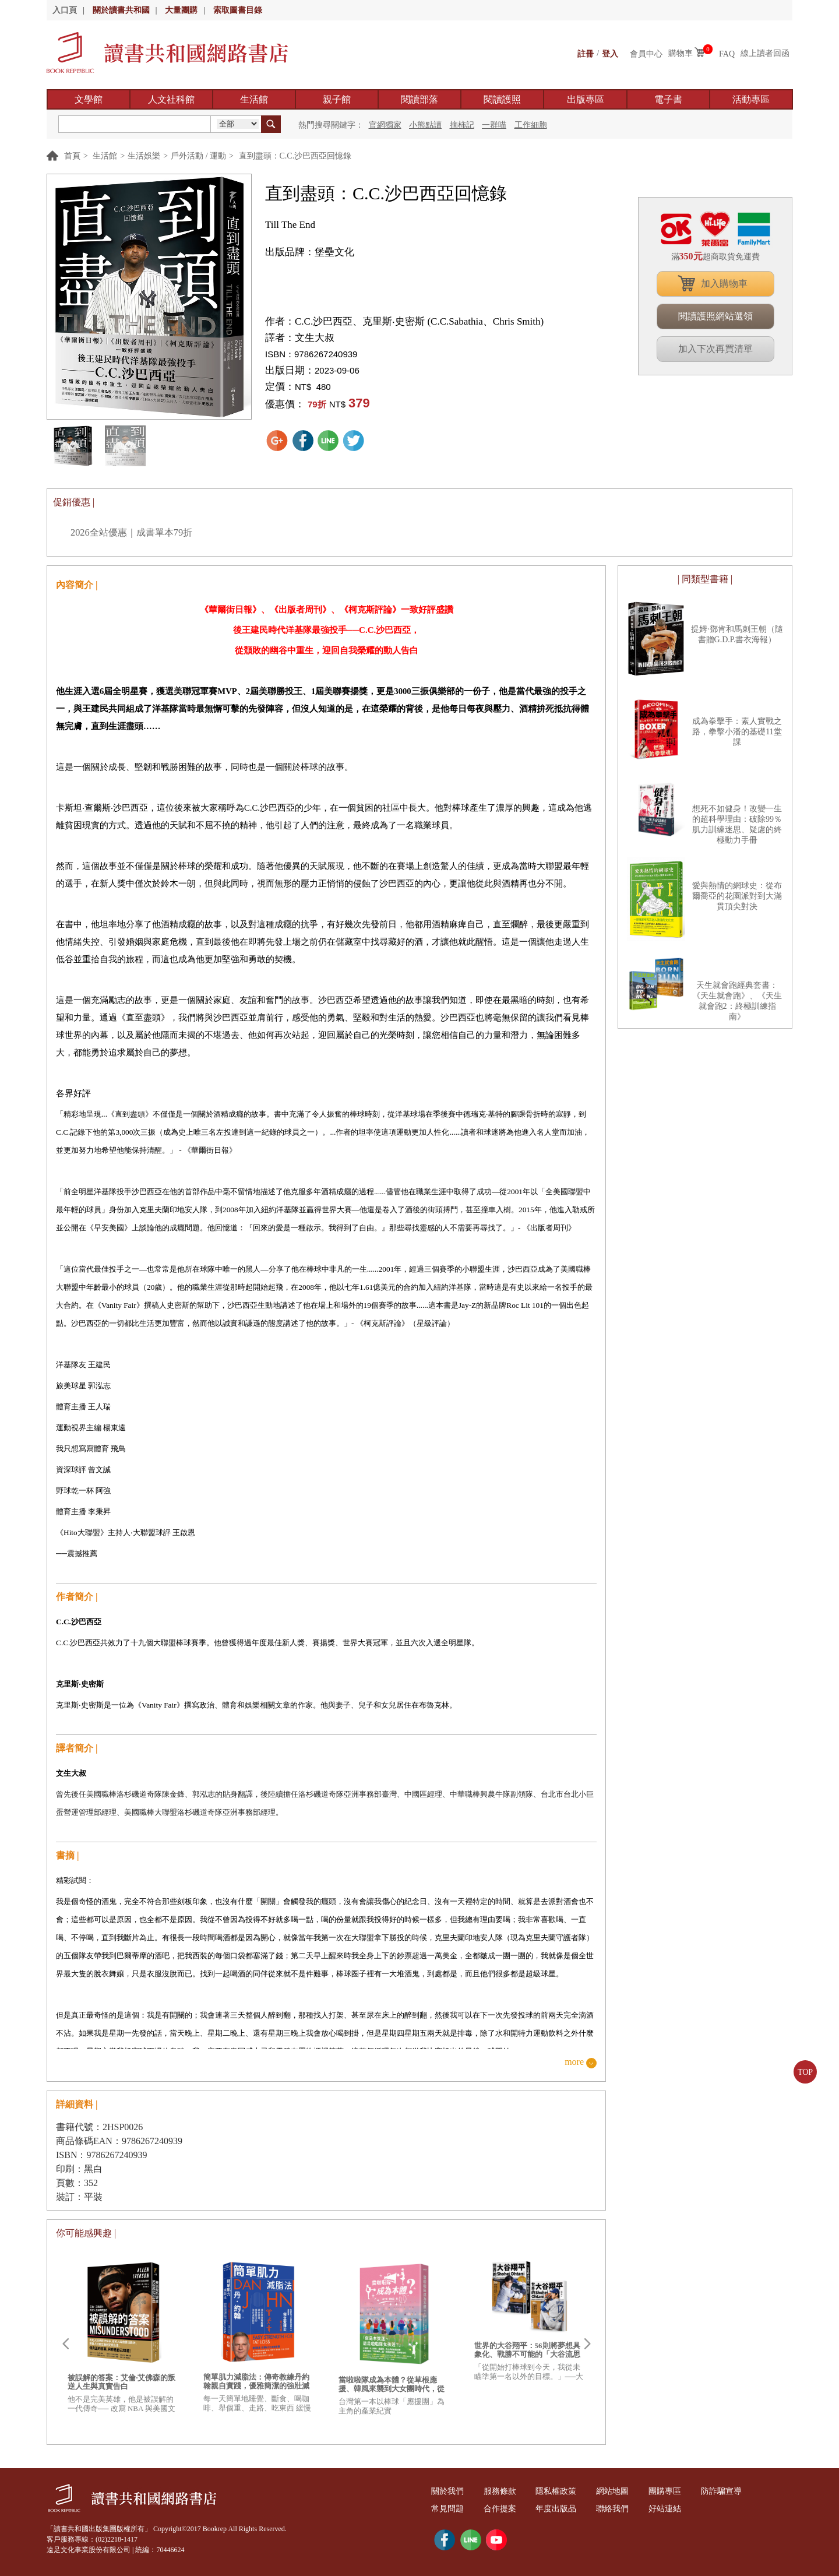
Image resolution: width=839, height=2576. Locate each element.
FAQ (727, 53)
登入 (610, 53)
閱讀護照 (502, 99)
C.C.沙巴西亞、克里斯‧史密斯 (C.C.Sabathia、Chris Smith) (419, 321)
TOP (805, 2072)
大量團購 (181, 10)
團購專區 (674, 2491)
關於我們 (448, 2491)
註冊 (585, 53)
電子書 (668, 99)
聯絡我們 (620, 2508)
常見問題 (448, 2508)
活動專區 (751, 99)
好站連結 (674, 2508)
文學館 (89, 99)
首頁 (72, 156)
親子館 (337, 99)
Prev (65, 2344)
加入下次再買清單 (715, 349)
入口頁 (64, 10)
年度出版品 (561, 2508)
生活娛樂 (144, 156)
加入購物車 (724, 283)
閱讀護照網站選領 (715, 316)
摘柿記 (462, 125)
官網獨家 (385, 125)
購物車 (680, 53)
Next (587, 2344)
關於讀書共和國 (121, 10)
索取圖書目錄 (237, 10)
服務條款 (503, 2491)
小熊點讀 (425, 125)
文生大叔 (314, 337)
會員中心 (646, 53)
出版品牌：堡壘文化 (309, 252)
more (574, 2062)
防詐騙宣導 (733, 2491)
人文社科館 (171, 99)
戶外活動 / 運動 (198, 156)
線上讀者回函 (765, 53)
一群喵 (494, 125)
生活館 (254, 99)
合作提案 (503, 2508)
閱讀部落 (419, 99)
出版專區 (585, 99)
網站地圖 (620, 2491)
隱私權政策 (561, 2491)
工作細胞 (530, 125)
